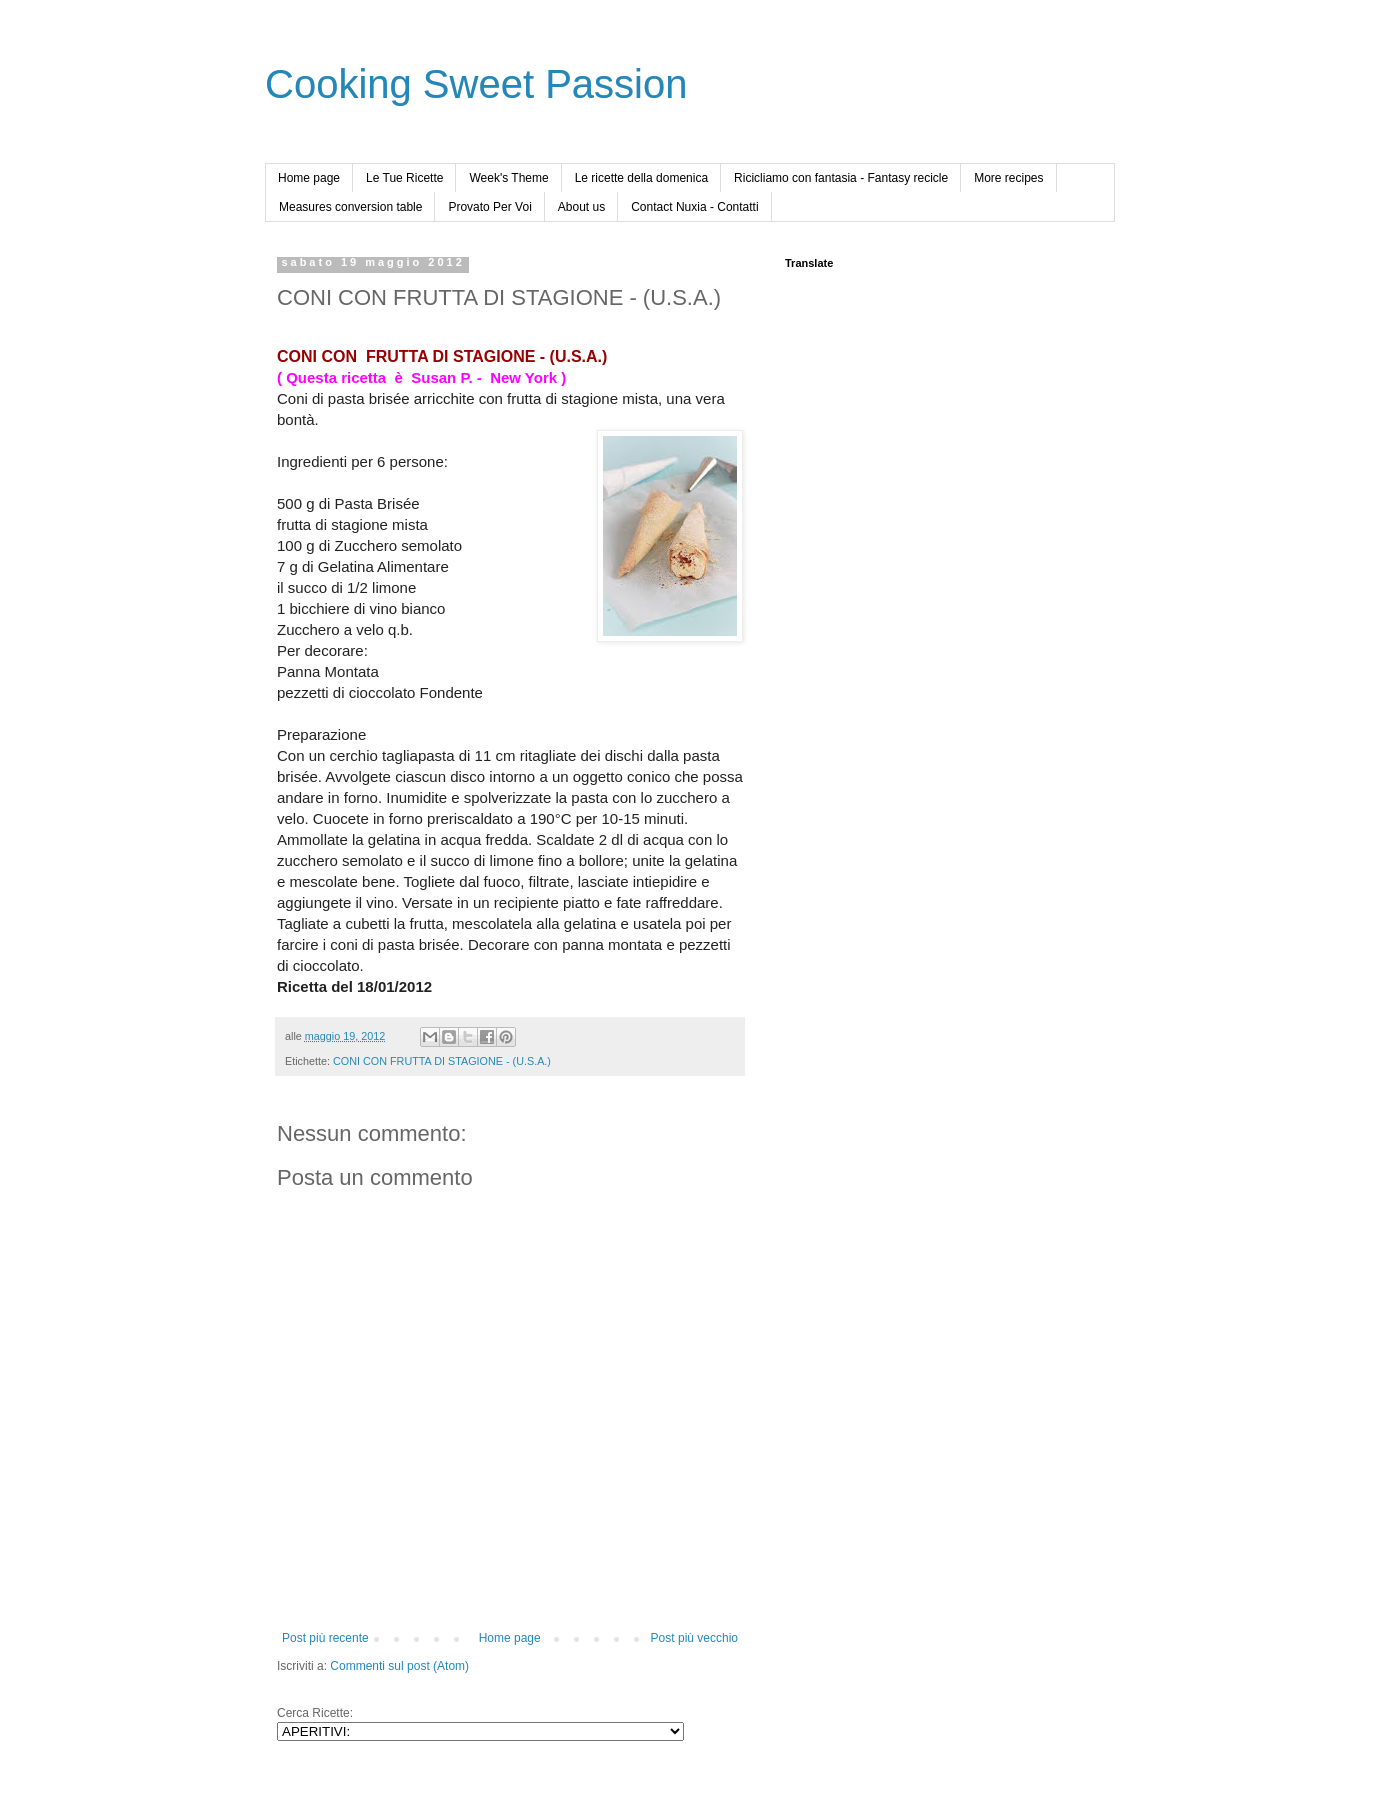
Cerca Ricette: (315, 1713)
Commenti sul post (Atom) (399, 1666)
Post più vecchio (694, 1638)
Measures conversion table (350, 207)
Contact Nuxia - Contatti (694, 207)
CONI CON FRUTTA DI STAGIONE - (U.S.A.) (442, 1061)
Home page (309, 178)
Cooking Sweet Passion (476, 84)
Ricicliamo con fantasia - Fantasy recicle (841, 178)
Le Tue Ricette (404, 178)
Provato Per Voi (489, 207)
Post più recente (325, 1638)
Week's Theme (508, 178)
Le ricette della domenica (641, 178)
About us (581, 207)
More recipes (1008, 178)
